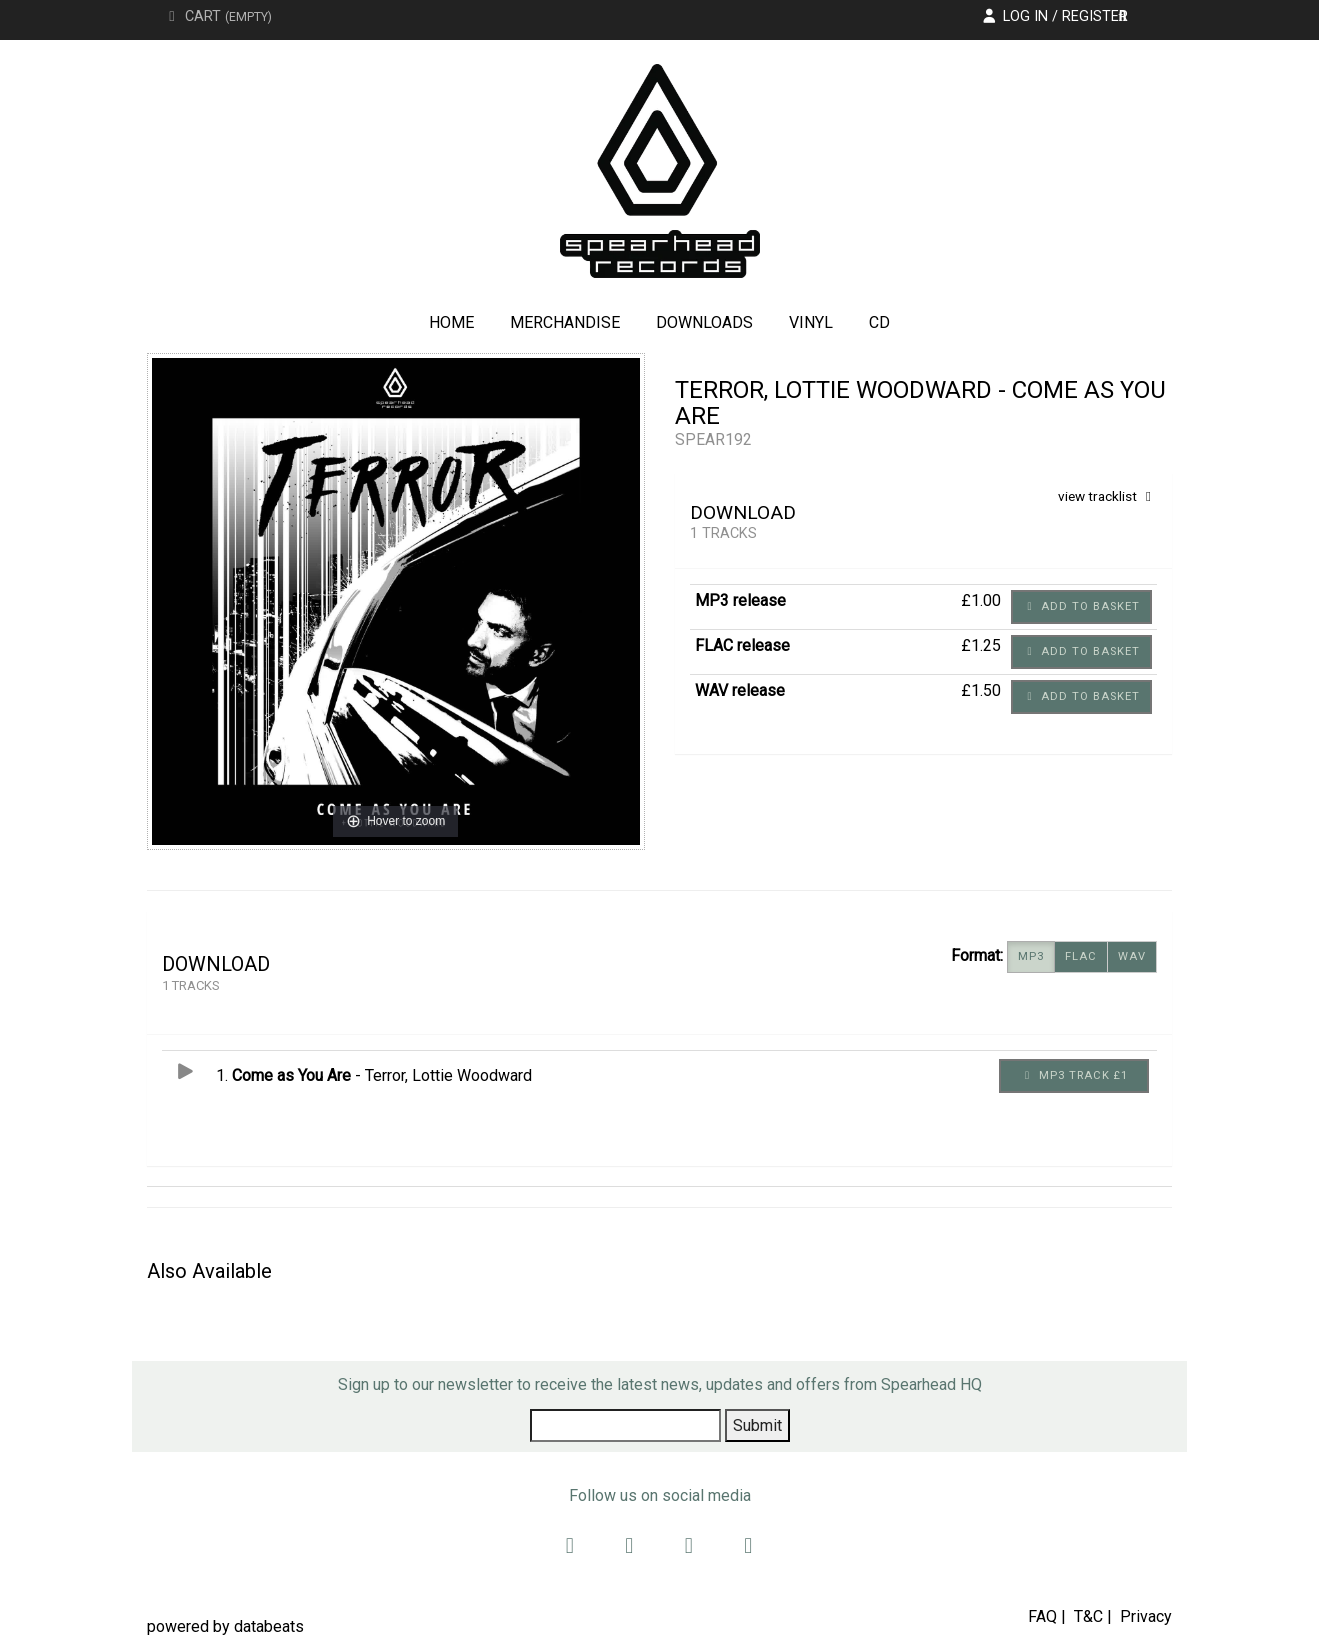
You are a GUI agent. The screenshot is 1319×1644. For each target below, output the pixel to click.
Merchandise (565, 322)
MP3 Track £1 (1074, 1075)
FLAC (1081, 957)
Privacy (1146, 1616)
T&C (1088, 1616)
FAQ (1042, 1616)
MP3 (1031, 957)
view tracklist (1107, 496)
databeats (269, 1626)
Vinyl (811, 322)
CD (879, 322)
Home (451, 322)
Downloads (704, 322)
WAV (1132, 957)
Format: (977, 955)
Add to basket (1081, 606)
